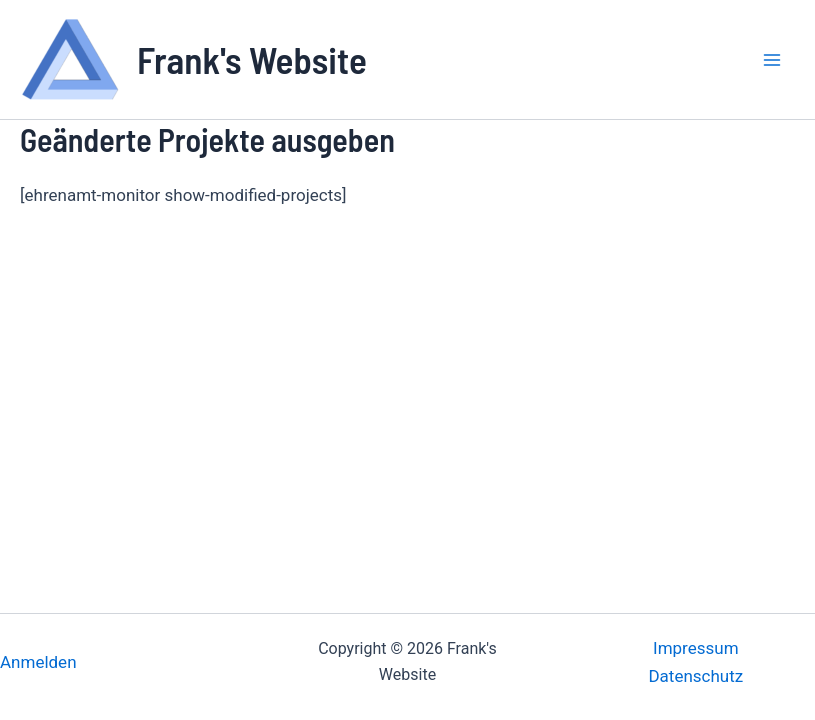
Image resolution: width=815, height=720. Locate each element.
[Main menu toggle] (773, 60)
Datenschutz (695, 676)
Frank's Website (252, 59)
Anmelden (38, 662)
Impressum (696, 648)
